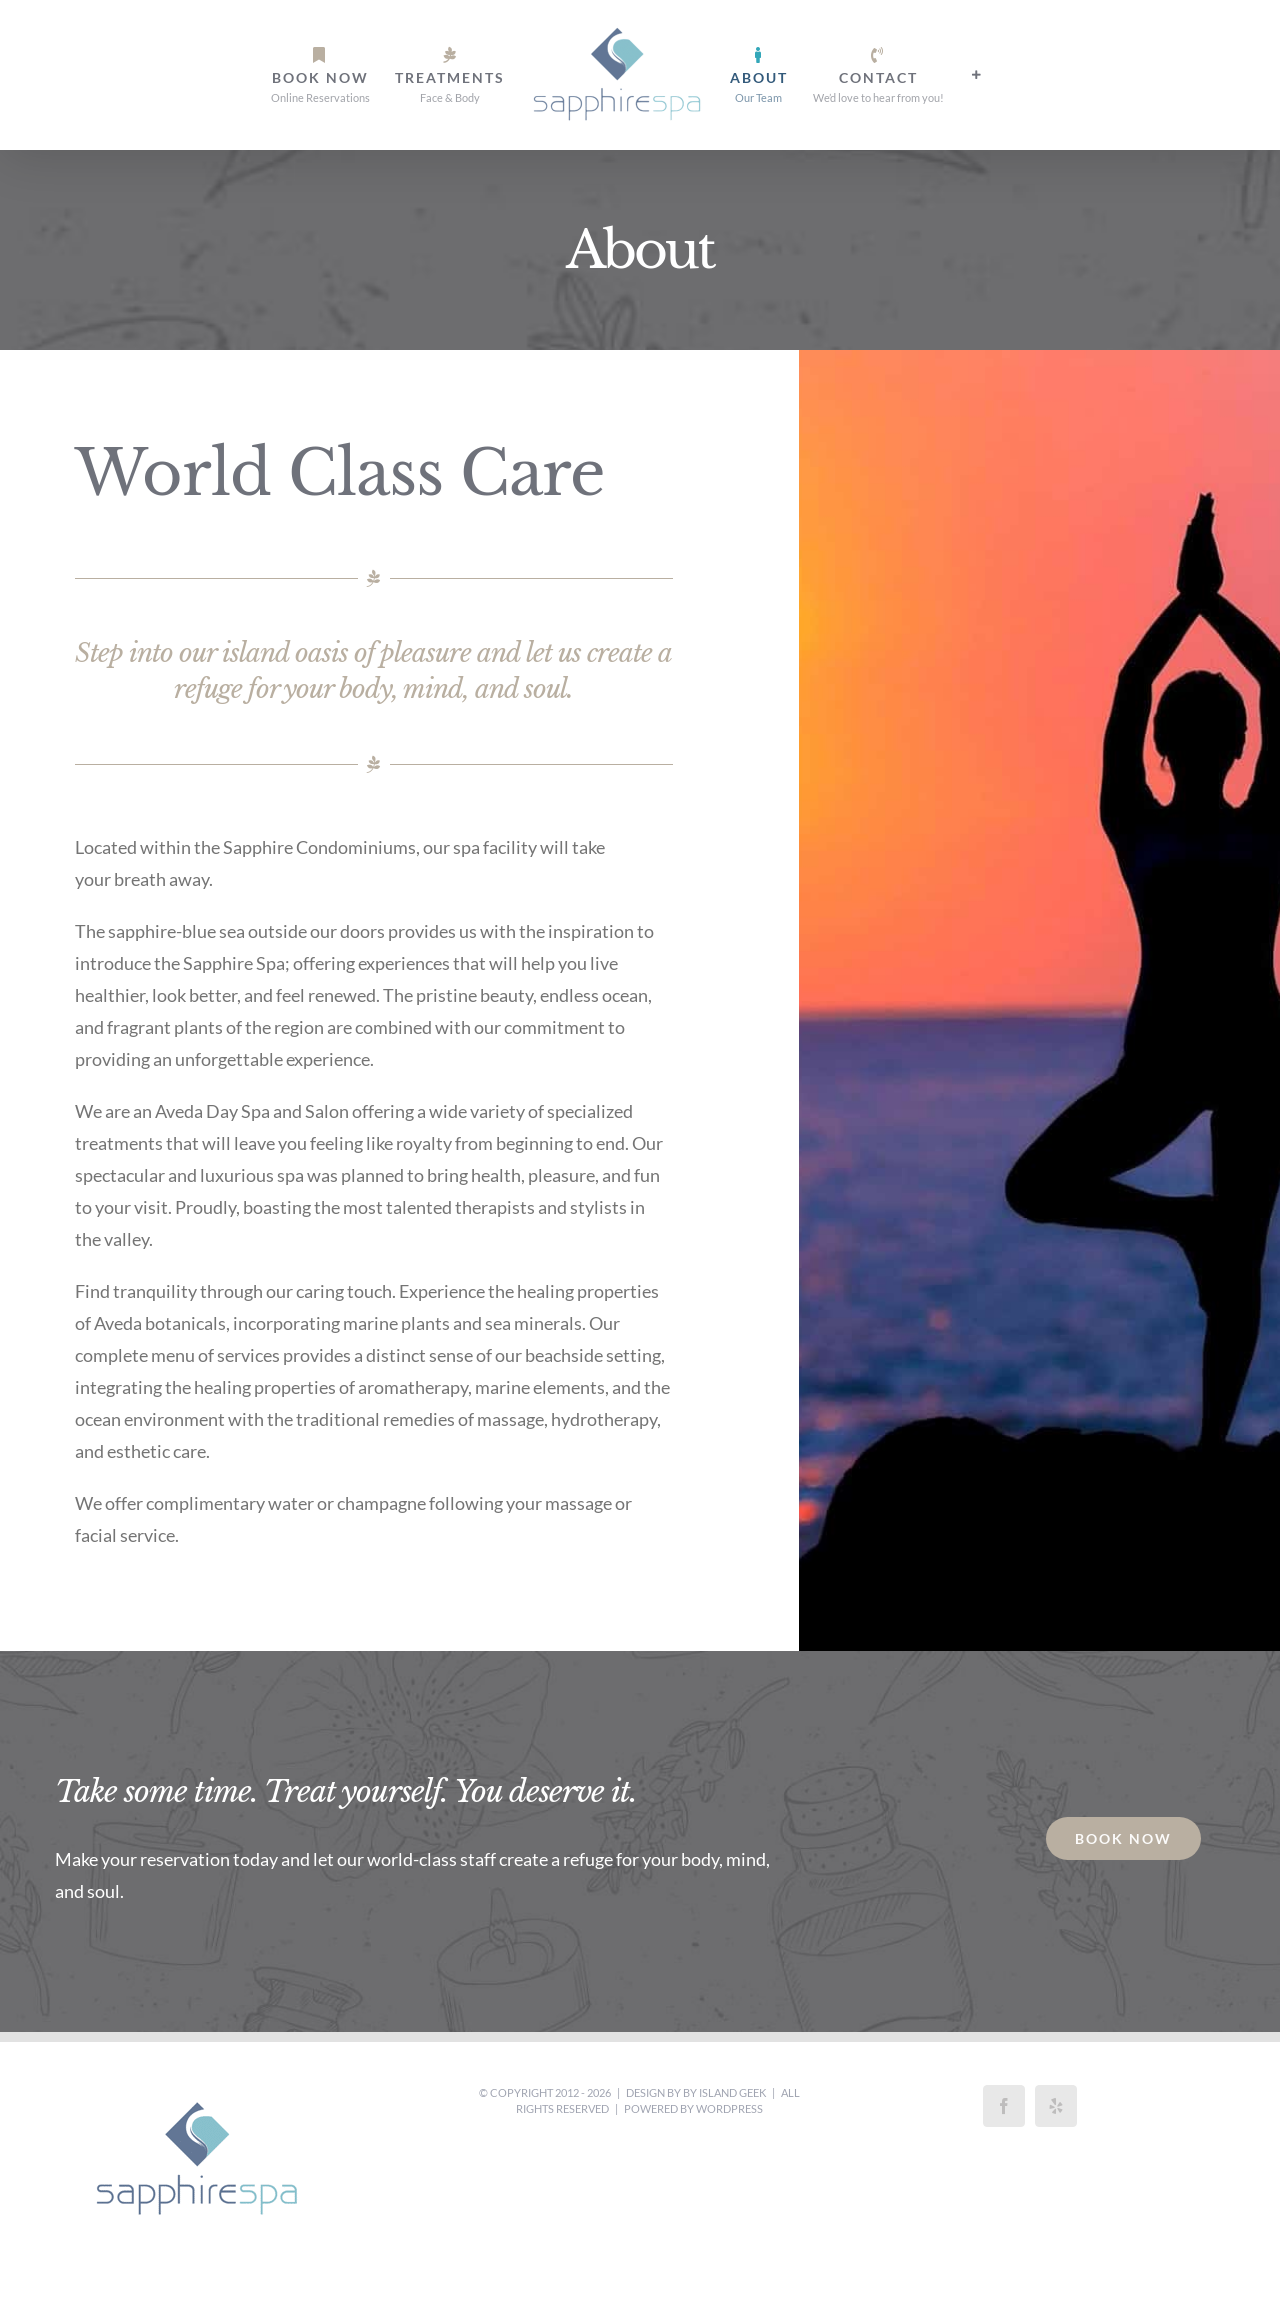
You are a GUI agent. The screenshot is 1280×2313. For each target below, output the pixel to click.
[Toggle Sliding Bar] (977, 75)
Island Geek (732, 2092)
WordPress (729, 2108)
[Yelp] (1056, 2106)
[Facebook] (1004, 2106)
